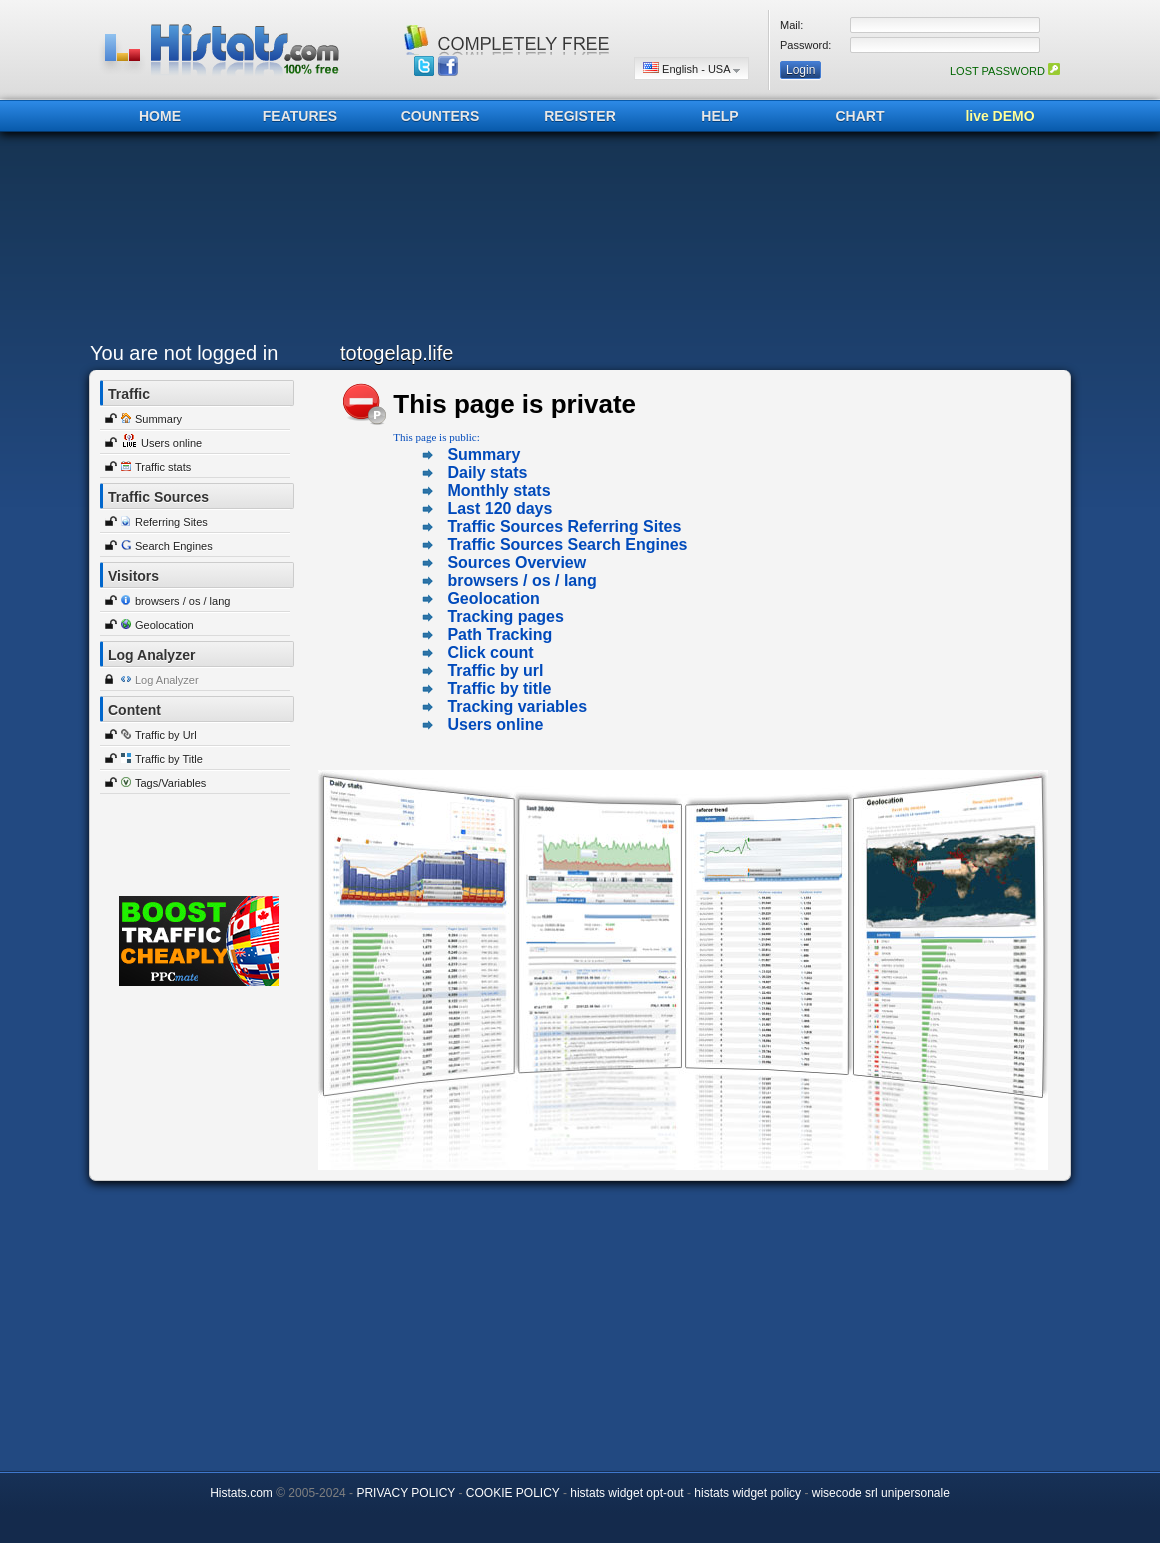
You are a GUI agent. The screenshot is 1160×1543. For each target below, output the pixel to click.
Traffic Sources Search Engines (567, 544)
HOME (160, 116)
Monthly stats (498, 490)
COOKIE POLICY (513, 1493)
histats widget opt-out (626, 1493)
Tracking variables (517, 706)
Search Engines (174, 546)
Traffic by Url (166, 735)
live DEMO (999, 116)
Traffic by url (495, 670)
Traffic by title (499, 688)
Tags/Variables (170, 783)
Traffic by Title (169, 759)
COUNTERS (440, 116)
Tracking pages (505, 616)
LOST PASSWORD (1005, 71)
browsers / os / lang (182, 601)
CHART (860, 116)
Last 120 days (499, 508)
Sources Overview (516, 562)
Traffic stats (163, 467)
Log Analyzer (167, 680)
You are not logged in (184, 353)
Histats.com (241, 1493)
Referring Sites (171, 522)
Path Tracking (499, 634)
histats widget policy (747, 1493)
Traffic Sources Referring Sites (564, 526)
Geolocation (164, 625)
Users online (171, 443)
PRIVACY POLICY (405, 1493)
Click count (490, 652)
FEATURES (300, 116)
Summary (158, 419)
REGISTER (580, 116)
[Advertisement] (575, 242)
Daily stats (487, 472)
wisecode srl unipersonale (881, 1493)
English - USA (691, 68)
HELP (719, 116)
